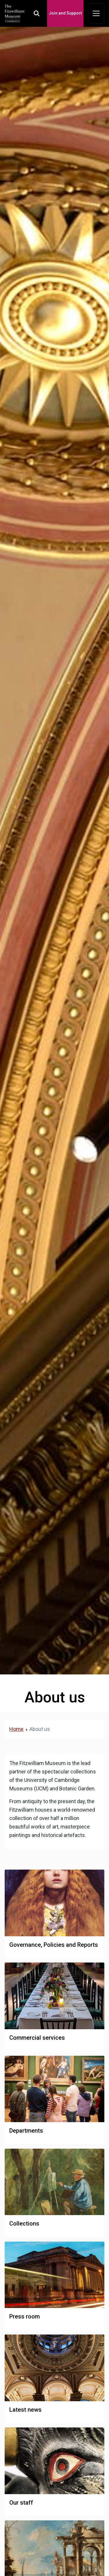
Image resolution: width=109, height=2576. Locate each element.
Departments (26, 2130)
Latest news (25, 2409)
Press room (24, 2316)
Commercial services (37, 2037)
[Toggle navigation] (96, 13)
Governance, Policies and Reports (53, 1944)
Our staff (21, 2502)
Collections (24, 2223)
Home (16, 1729)
